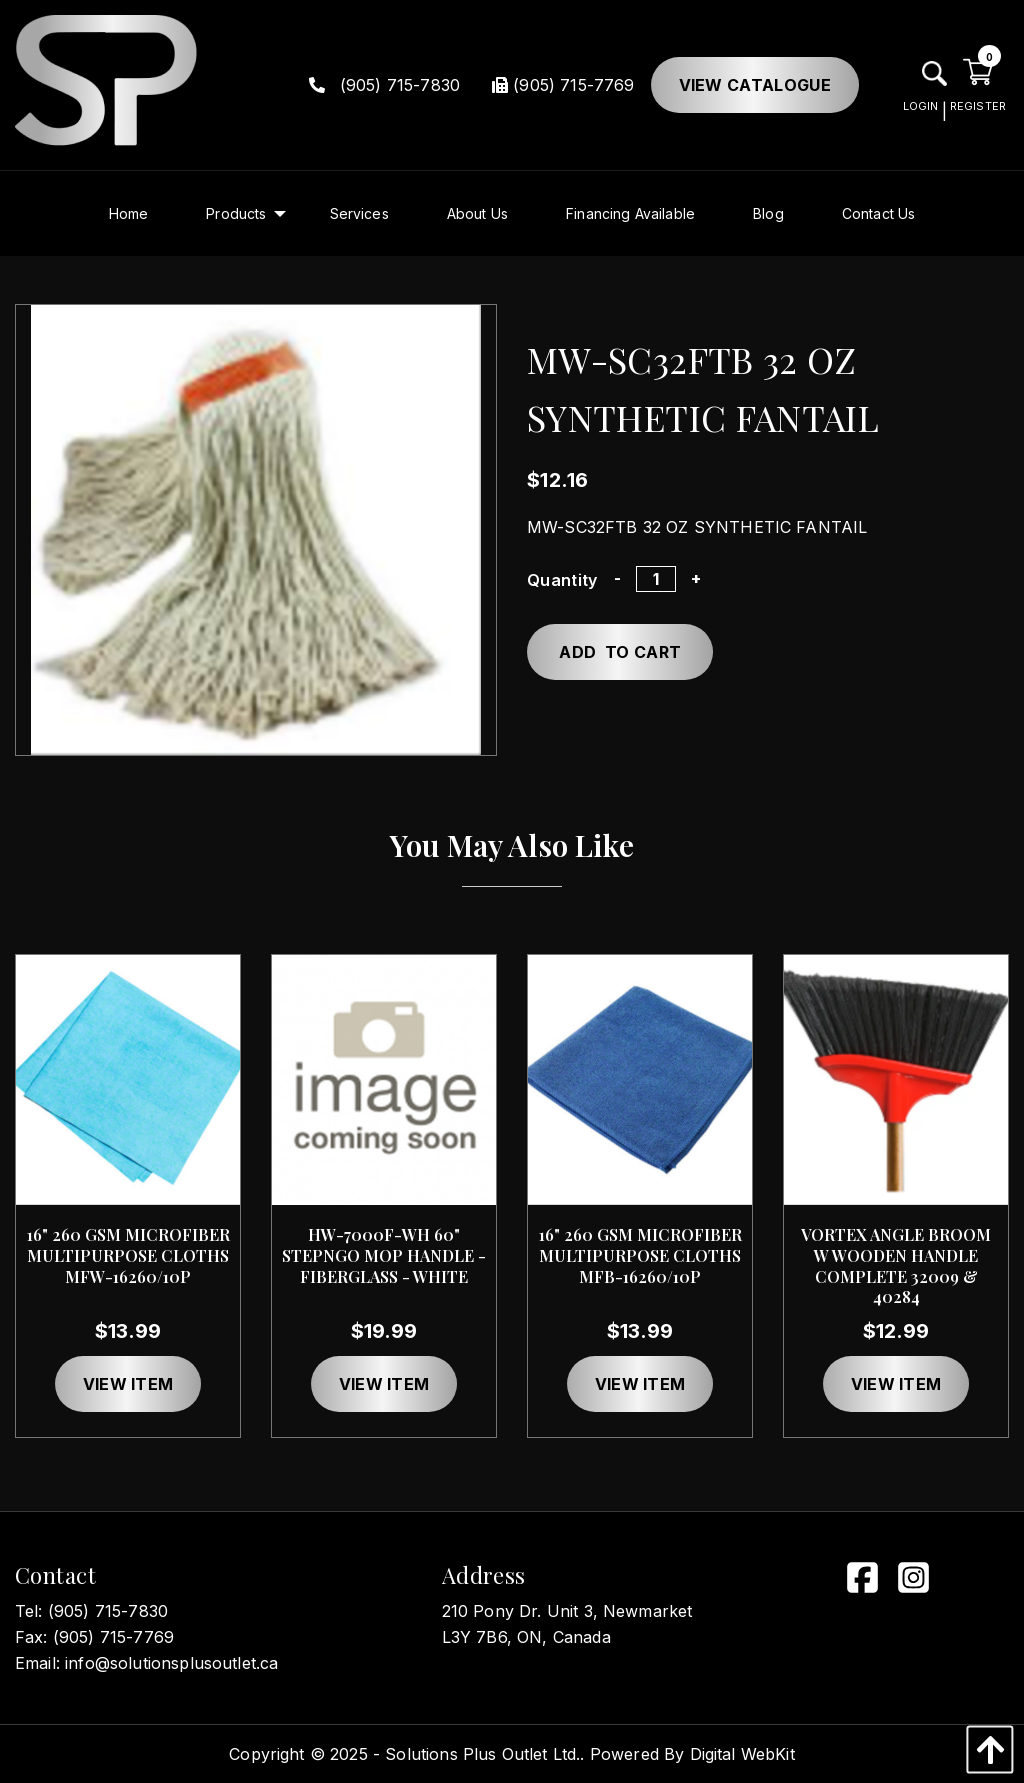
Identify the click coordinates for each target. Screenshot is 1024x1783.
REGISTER (978, 106)
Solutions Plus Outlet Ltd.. (484, 1754)
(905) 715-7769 (563, 85)
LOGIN (921, 106)
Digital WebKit (742, 1754)
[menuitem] (129, 213)
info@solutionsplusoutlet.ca (171, 1663)
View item (128, 1384)
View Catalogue (755, 85)
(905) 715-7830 (385, 85)
